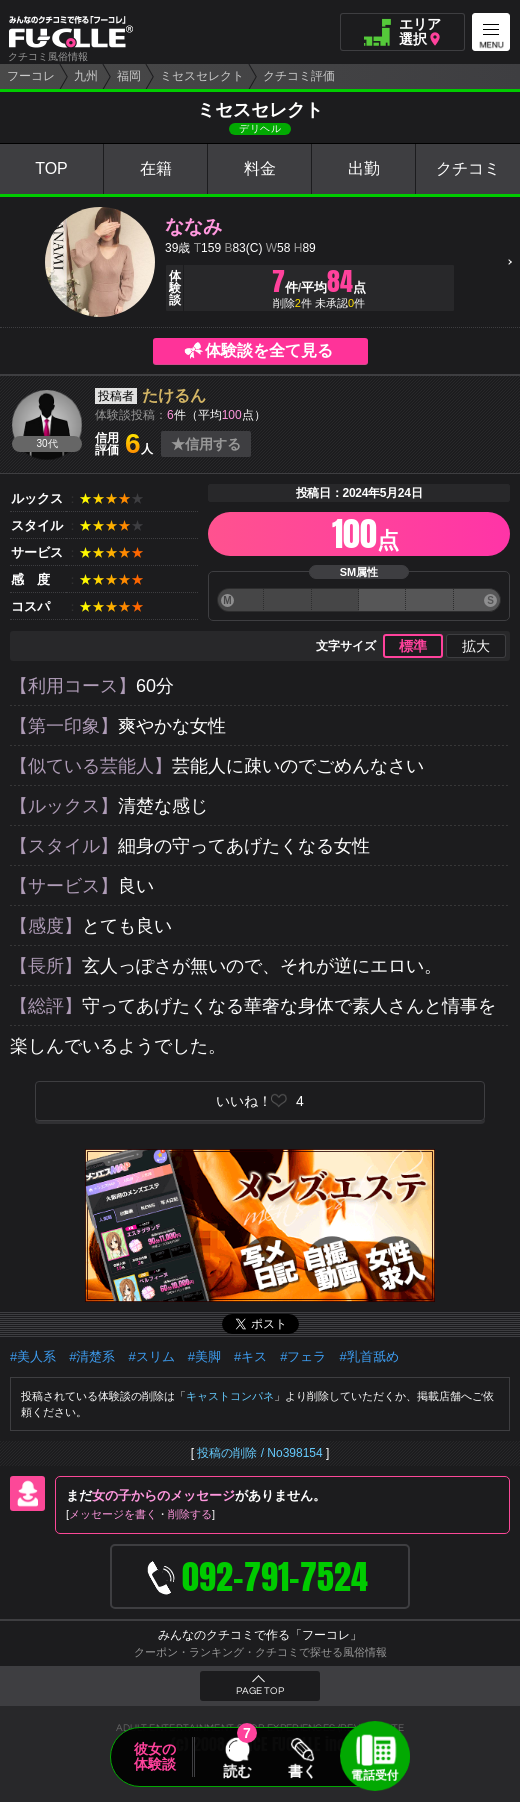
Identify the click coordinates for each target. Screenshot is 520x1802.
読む (237, 1771)
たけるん (174, 395)
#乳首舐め (368, 1356)
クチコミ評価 (299, 76)
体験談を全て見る (269, 350)
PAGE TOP (260, 1691)
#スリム (151, 1356)
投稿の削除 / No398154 (259, 1453)
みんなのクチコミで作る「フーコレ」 (260, 1635)
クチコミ (468, 168)
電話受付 (375, 1775)
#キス (250, 1356)
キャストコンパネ (230, 1396)
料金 (260, 168)
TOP (51, 168)
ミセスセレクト (202, 76)
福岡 (129, 76)
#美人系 (33, 1356)
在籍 (156, 168)
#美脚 (204, 1356)
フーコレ (31, 76)
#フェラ (303, 1356)
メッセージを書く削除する (140, 1514)
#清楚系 (92, 1356)
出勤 (364, 168)
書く (302, 1771)
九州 (86, 76)
